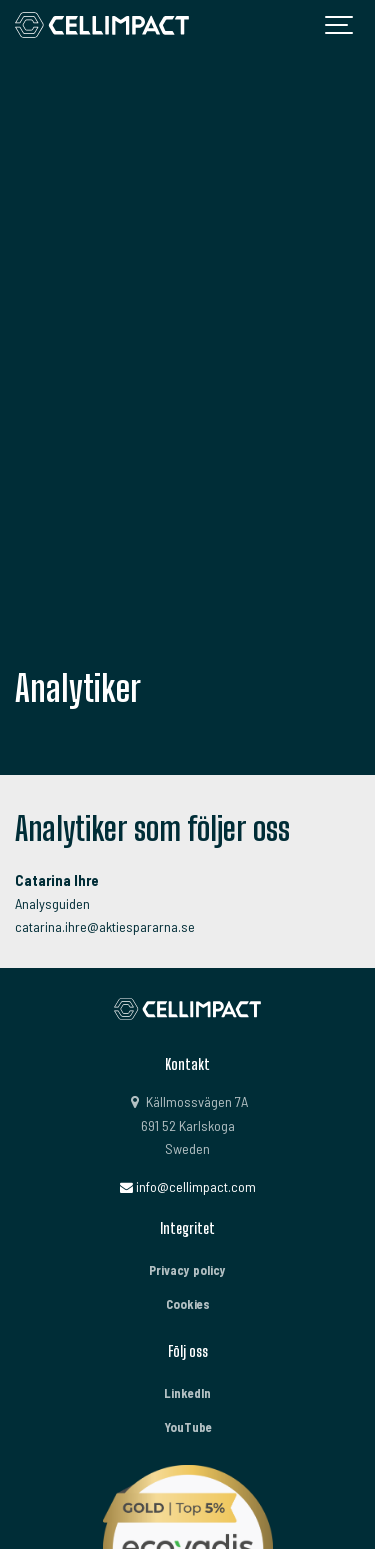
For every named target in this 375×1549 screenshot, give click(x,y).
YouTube (188, 1427)
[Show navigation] (340, 25)
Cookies (188, 1304)
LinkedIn (187, 1393)
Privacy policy (187, 1270)
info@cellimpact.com (187, 1186)
